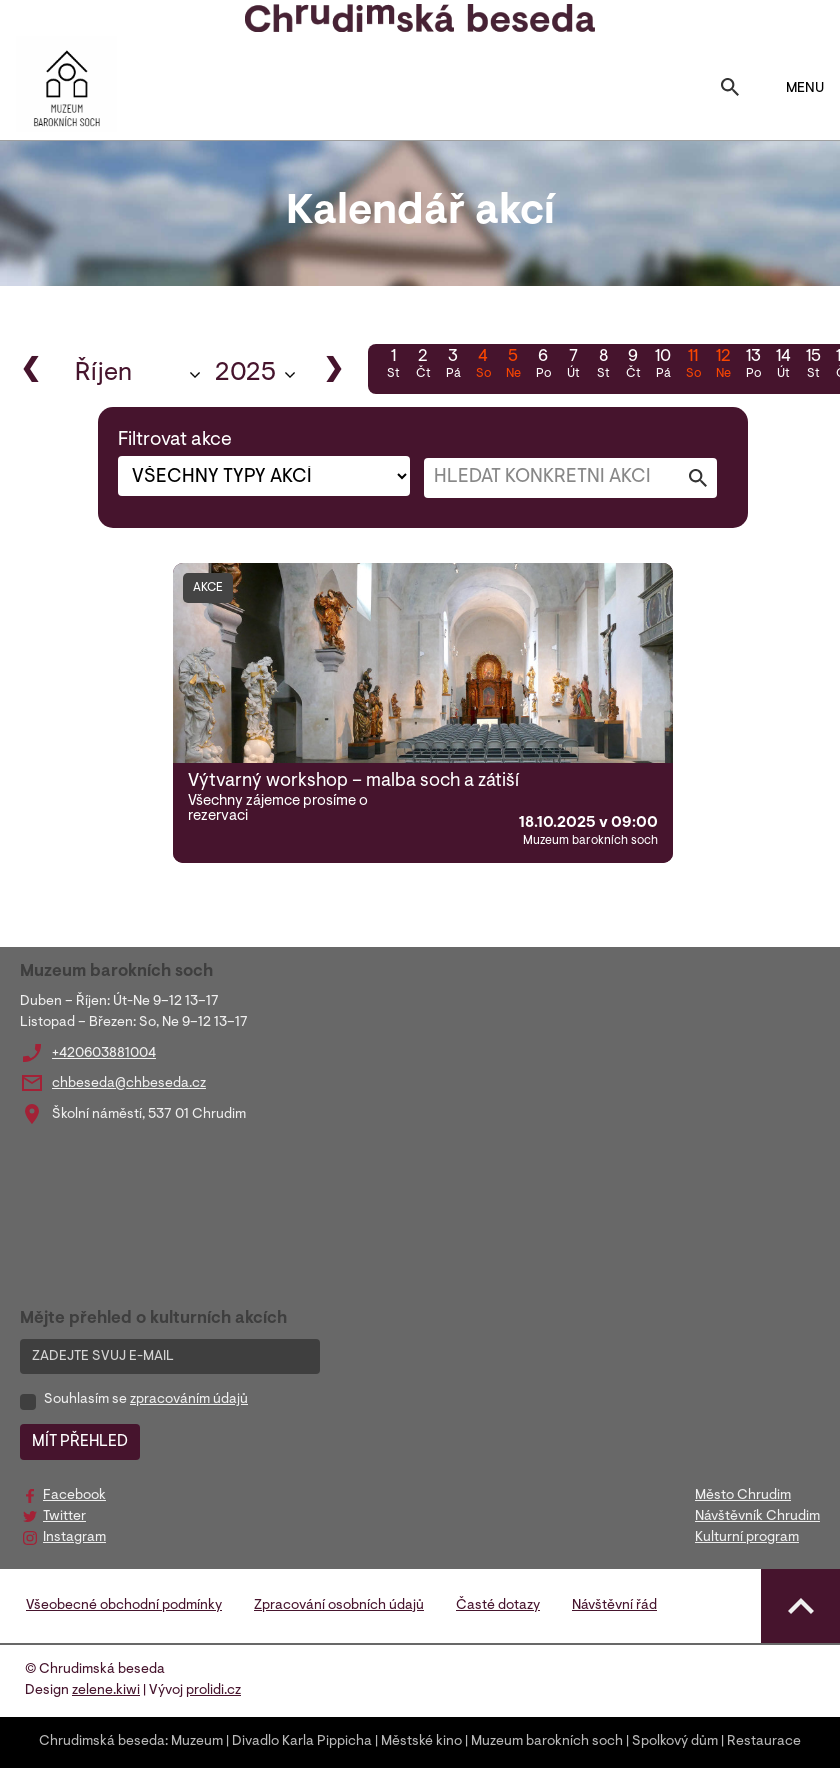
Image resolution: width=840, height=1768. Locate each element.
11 (693, 366)
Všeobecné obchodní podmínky (124, 1606)
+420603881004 (104, 1054)
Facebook (74, 1496)
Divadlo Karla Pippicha (302, 1742)
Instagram (74, 1538)
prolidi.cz (213, 1691)
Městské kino (421, 1742)
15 (813, 366)
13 (753, 366)
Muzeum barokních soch (547, 1742)
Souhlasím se (146, 1400)
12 (723, 366)
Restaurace (764, 1742)
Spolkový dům (675, 1742)
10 (663, 366)
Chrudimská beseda (102, 1742)
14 (783, 366)
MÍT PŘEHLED (80, 1442)
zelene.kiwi (106, 1691)
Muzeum (197, 1742)
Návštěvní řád (614, 1606)
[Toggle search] (730, 89)
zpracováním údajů (189, 1400)
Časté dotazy (498, 1606)
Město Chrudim (743, 1496)
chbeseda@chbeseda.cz (129, 1084)
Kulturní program (747, 1538)
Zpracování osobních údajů (339, 1606)
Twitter (64, 1517)
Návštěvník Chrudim (757, 1517)
